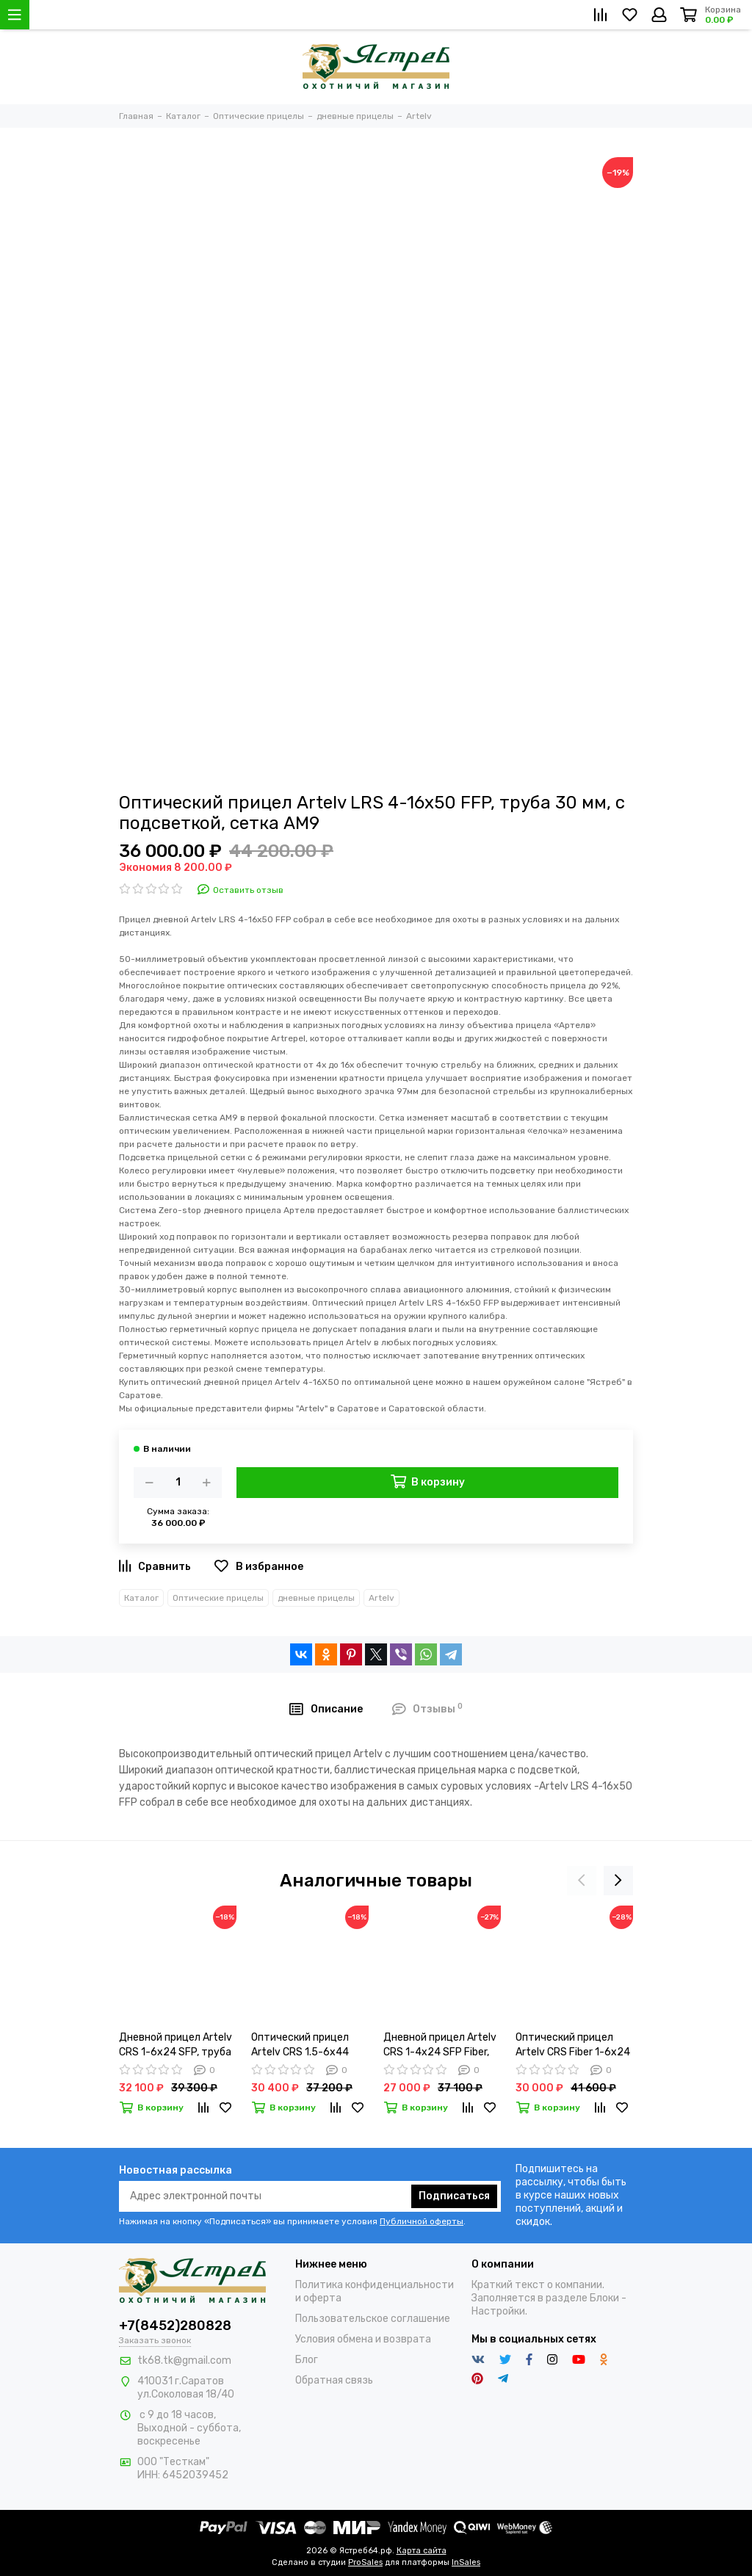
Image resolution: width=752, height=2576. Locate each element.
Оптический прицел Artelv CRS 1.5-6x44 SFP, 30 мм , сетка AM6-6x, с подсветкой (308, 2045)
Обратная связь (334, 2380)
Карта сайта (421, 2550)
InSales (466, 2562)
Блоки (604, 2298)
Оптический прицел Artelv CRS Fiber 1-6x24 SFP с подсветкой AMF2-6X (573, 2045)
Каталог (141, 1598)
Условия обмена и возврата (363, 2339)
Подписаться (454, 2196)
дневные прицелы (316, 1598)
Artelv (381, 1598)
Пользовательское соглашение (372, 2318)
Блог (306, 2360)
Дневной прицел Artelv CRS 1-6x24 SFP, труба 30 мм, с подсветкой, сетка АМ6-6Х (175, 2045)
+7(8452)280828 (175, 2326)
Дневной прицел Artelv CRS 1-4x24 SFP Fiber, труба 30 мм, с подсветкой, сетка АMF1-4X (439, 2045)
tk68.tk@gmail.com (184, 2360)
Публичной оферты (421, 2221)
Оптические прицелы (218, 1598)
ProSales (365, 2562)
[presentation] (581, 1880)
